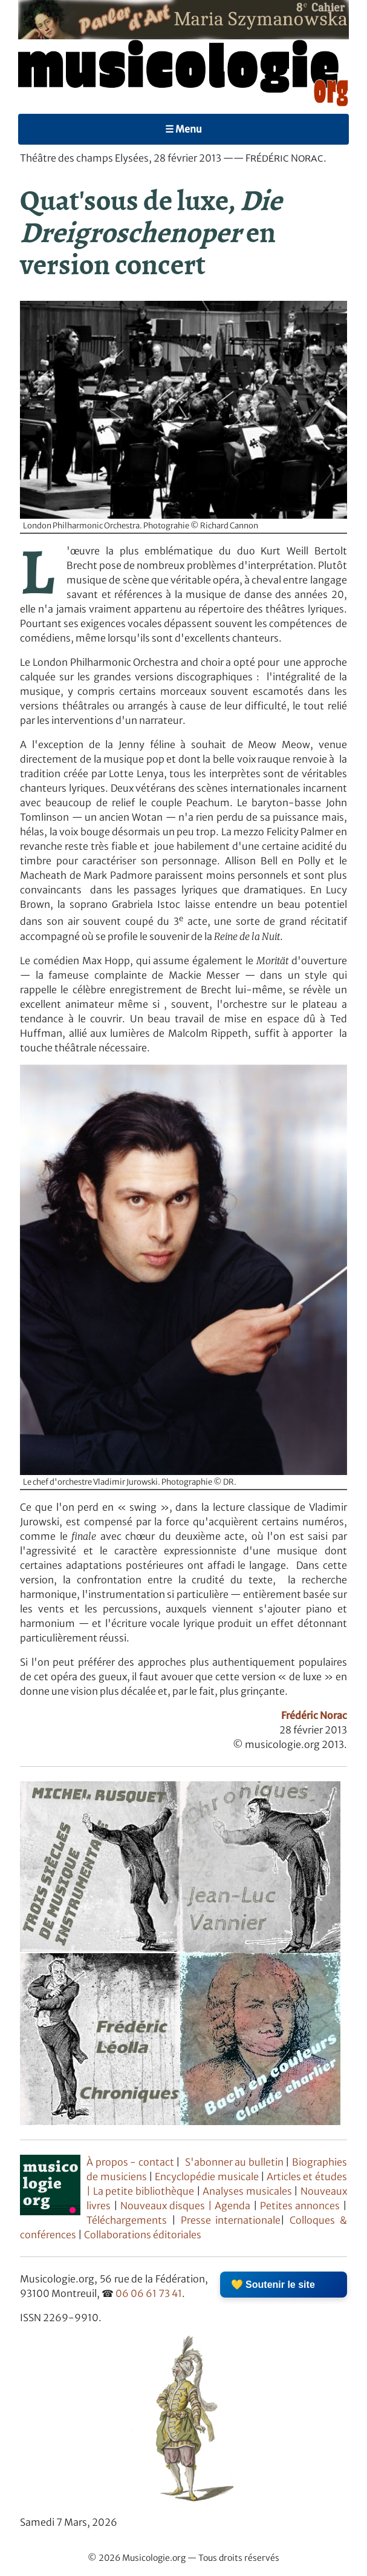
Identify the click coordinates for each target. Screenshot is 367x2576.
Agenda (234, 2206)
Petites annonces (301, 2206)
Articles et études (307, 2176)
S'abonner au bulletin (234, 2162)
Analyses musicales (248, 2191)
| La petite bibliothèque (141, 2191)
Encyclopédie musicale (206, 2176)
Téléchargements (126, 2220)
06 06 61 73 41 (148, 2293)
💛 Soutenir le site (273, 2284)
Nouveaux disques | (167, 2206)
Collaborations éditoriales (141, 2235)
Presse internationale (231, 2220)
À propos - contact (130, 2162)
